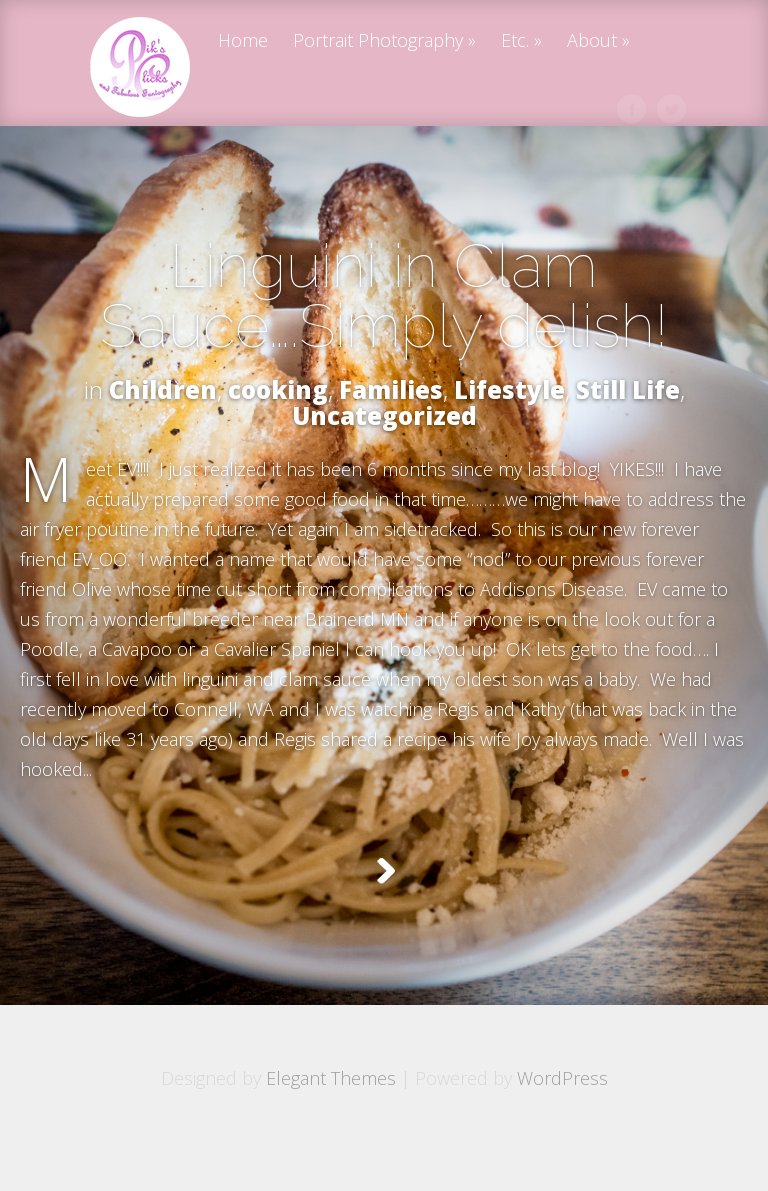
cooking (278, 389)
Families (391, 389)
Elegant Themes (331, 1128)
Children (163, 389)
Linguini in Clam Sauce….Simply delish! (384, 296)
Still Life (628, 389)
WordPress (562, 1128)
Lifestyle (509, 389)
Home (243, 41)
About (592, 41)
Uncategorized (384, 415)
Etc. (515, 41)
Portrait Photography (378, 41)
